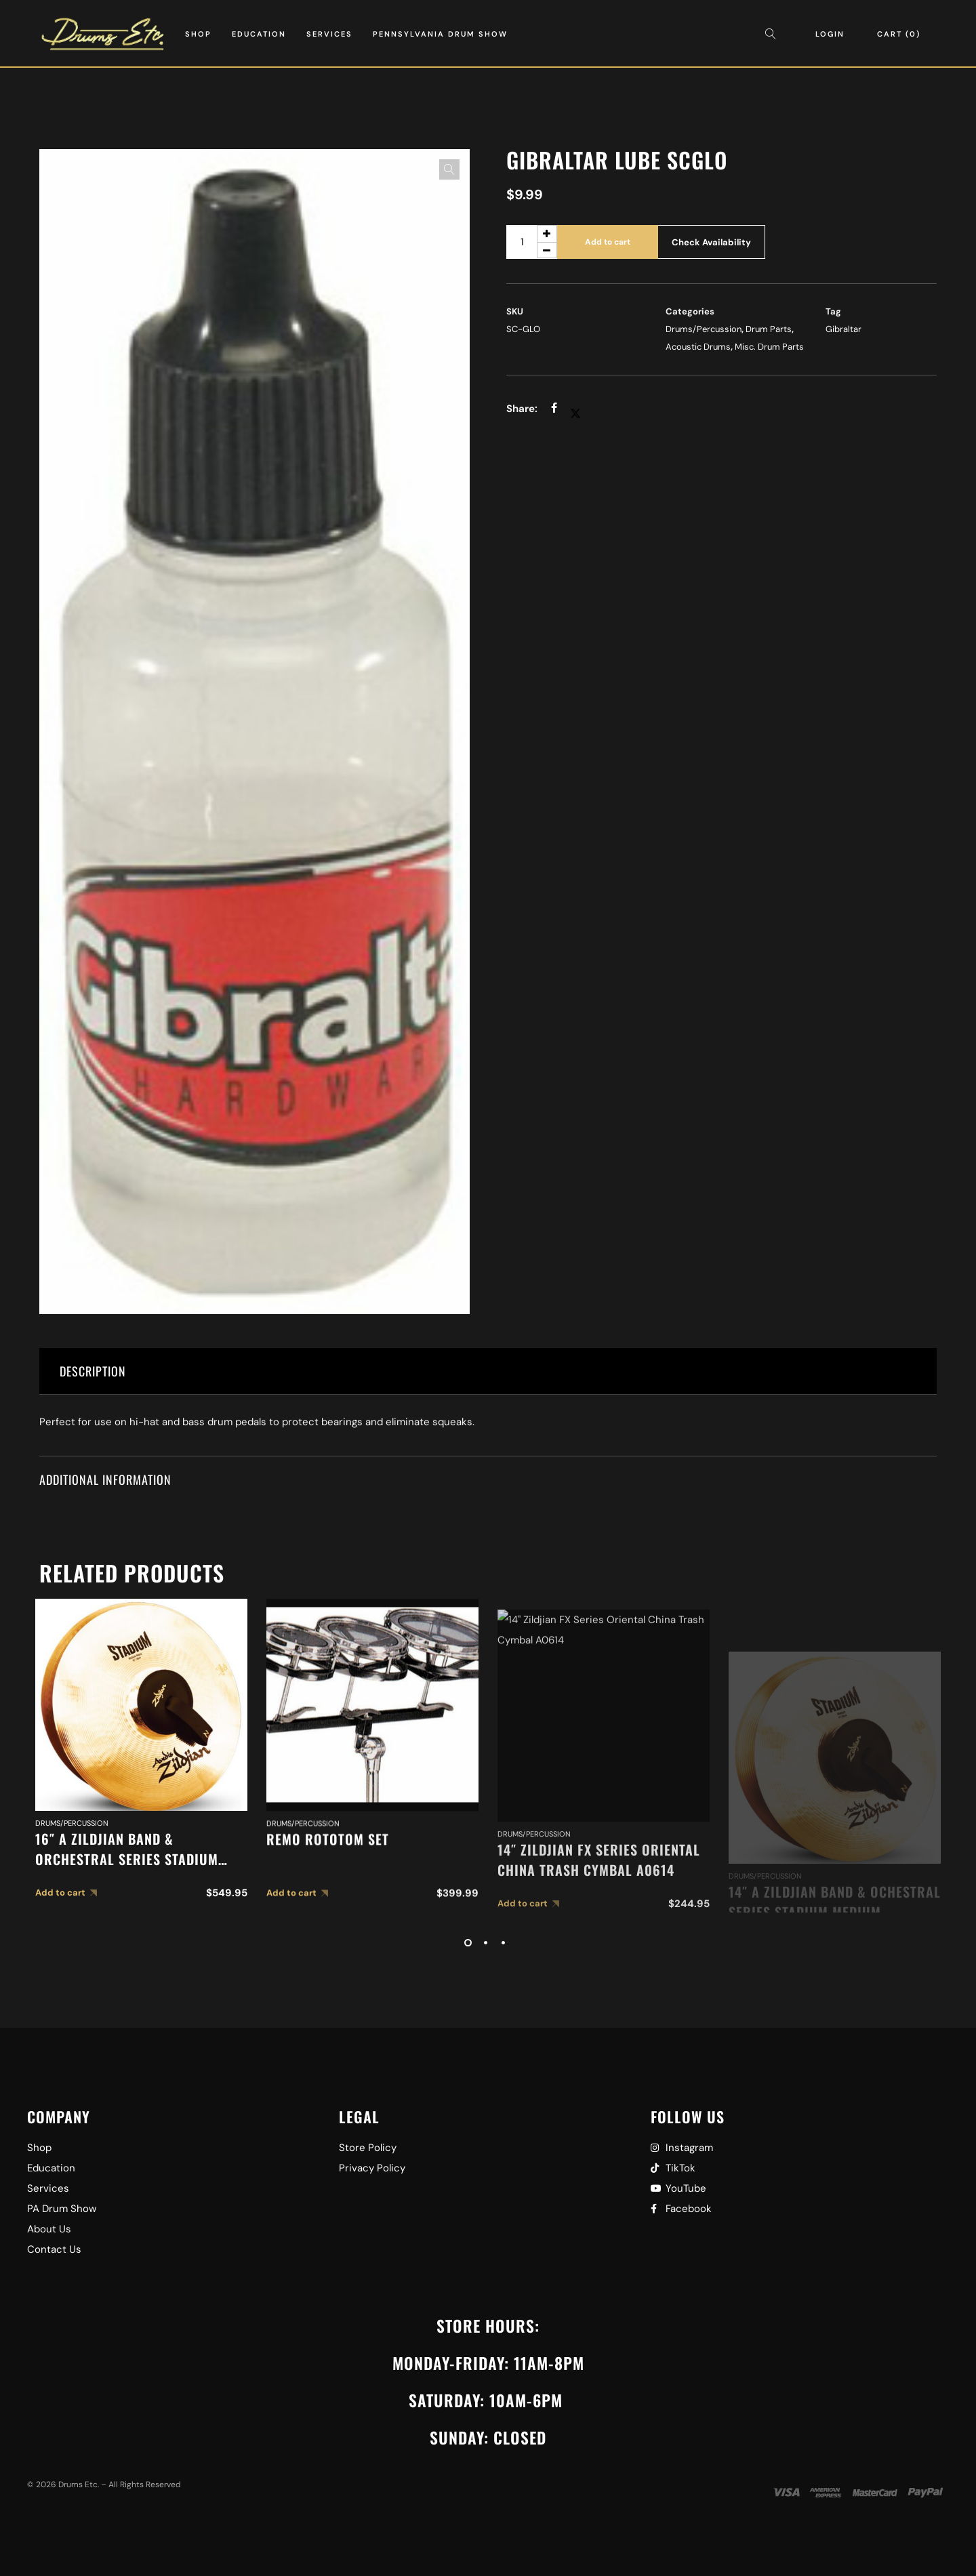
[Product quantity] (531, 242)
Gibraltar (843, 329)
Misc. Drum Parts (769, 346)
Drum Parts (769, 329)
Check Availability (711, 242)
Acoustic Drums (698, 346)
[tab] (488, 1371)
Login (830, 34)
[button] (449, 169)
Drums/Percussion (703, 329)
